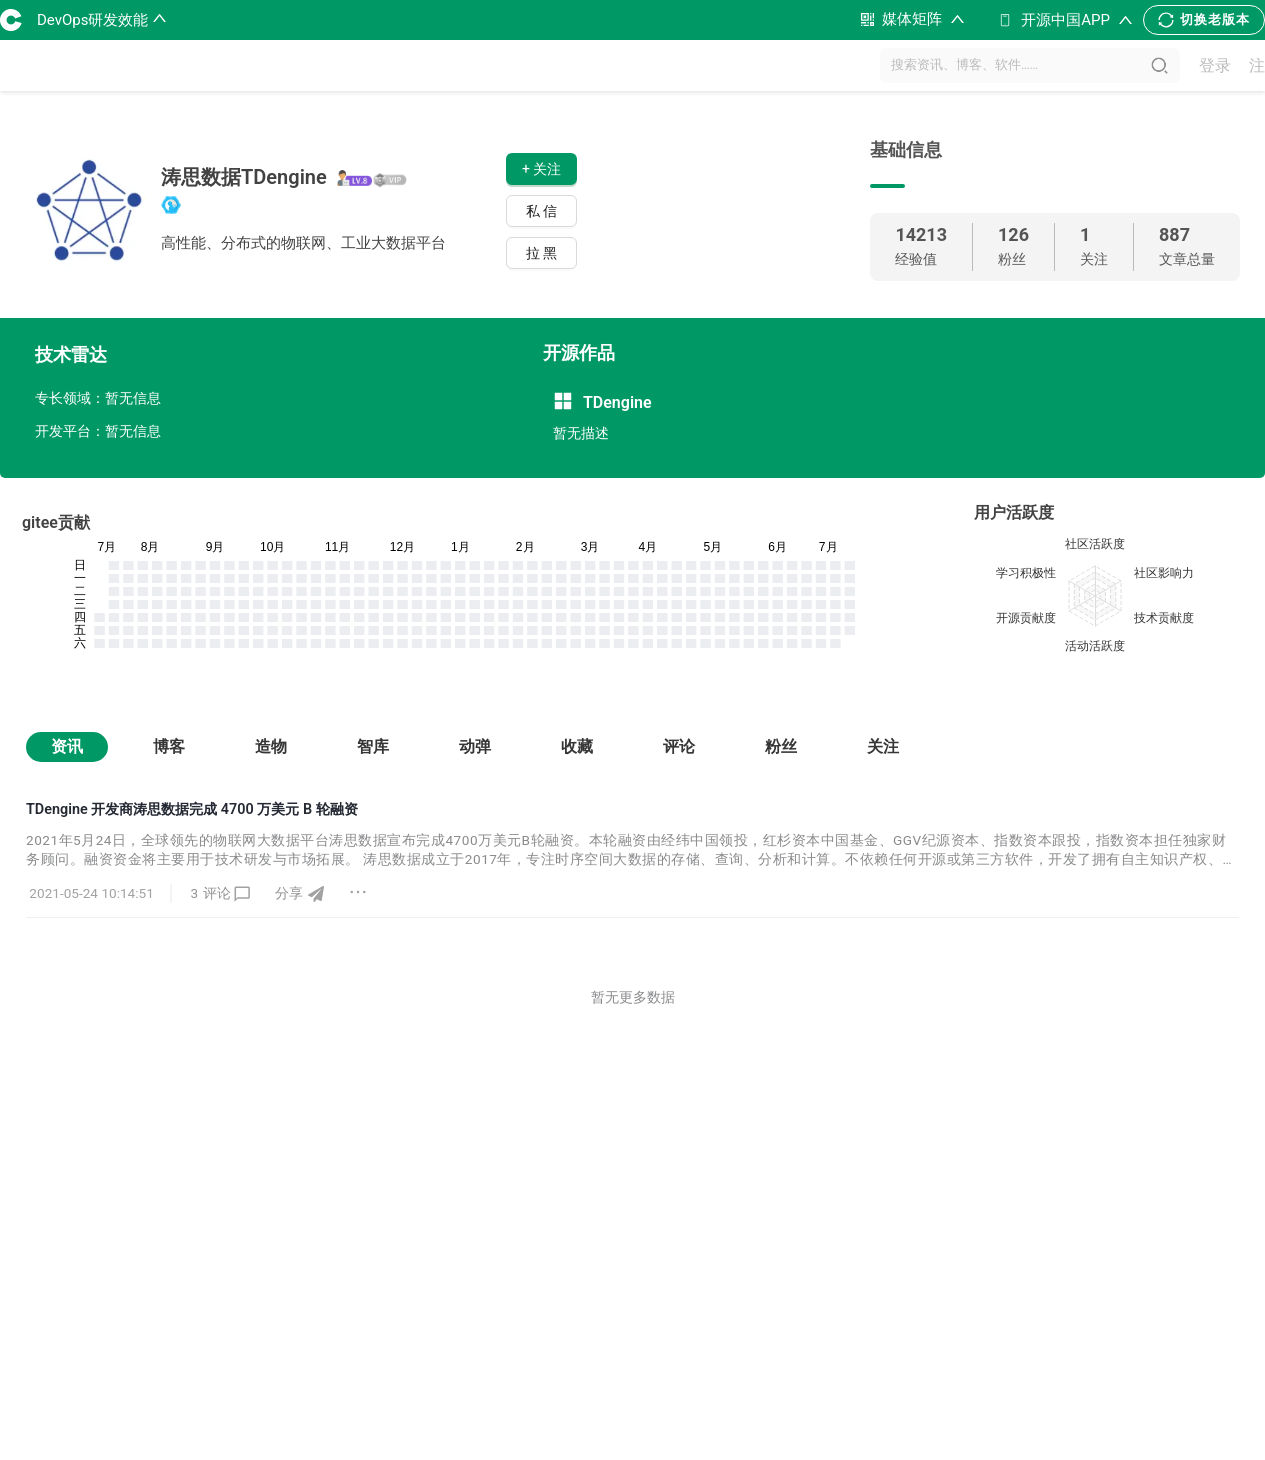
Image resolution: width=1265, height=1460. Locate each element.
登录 (1215, 65)
